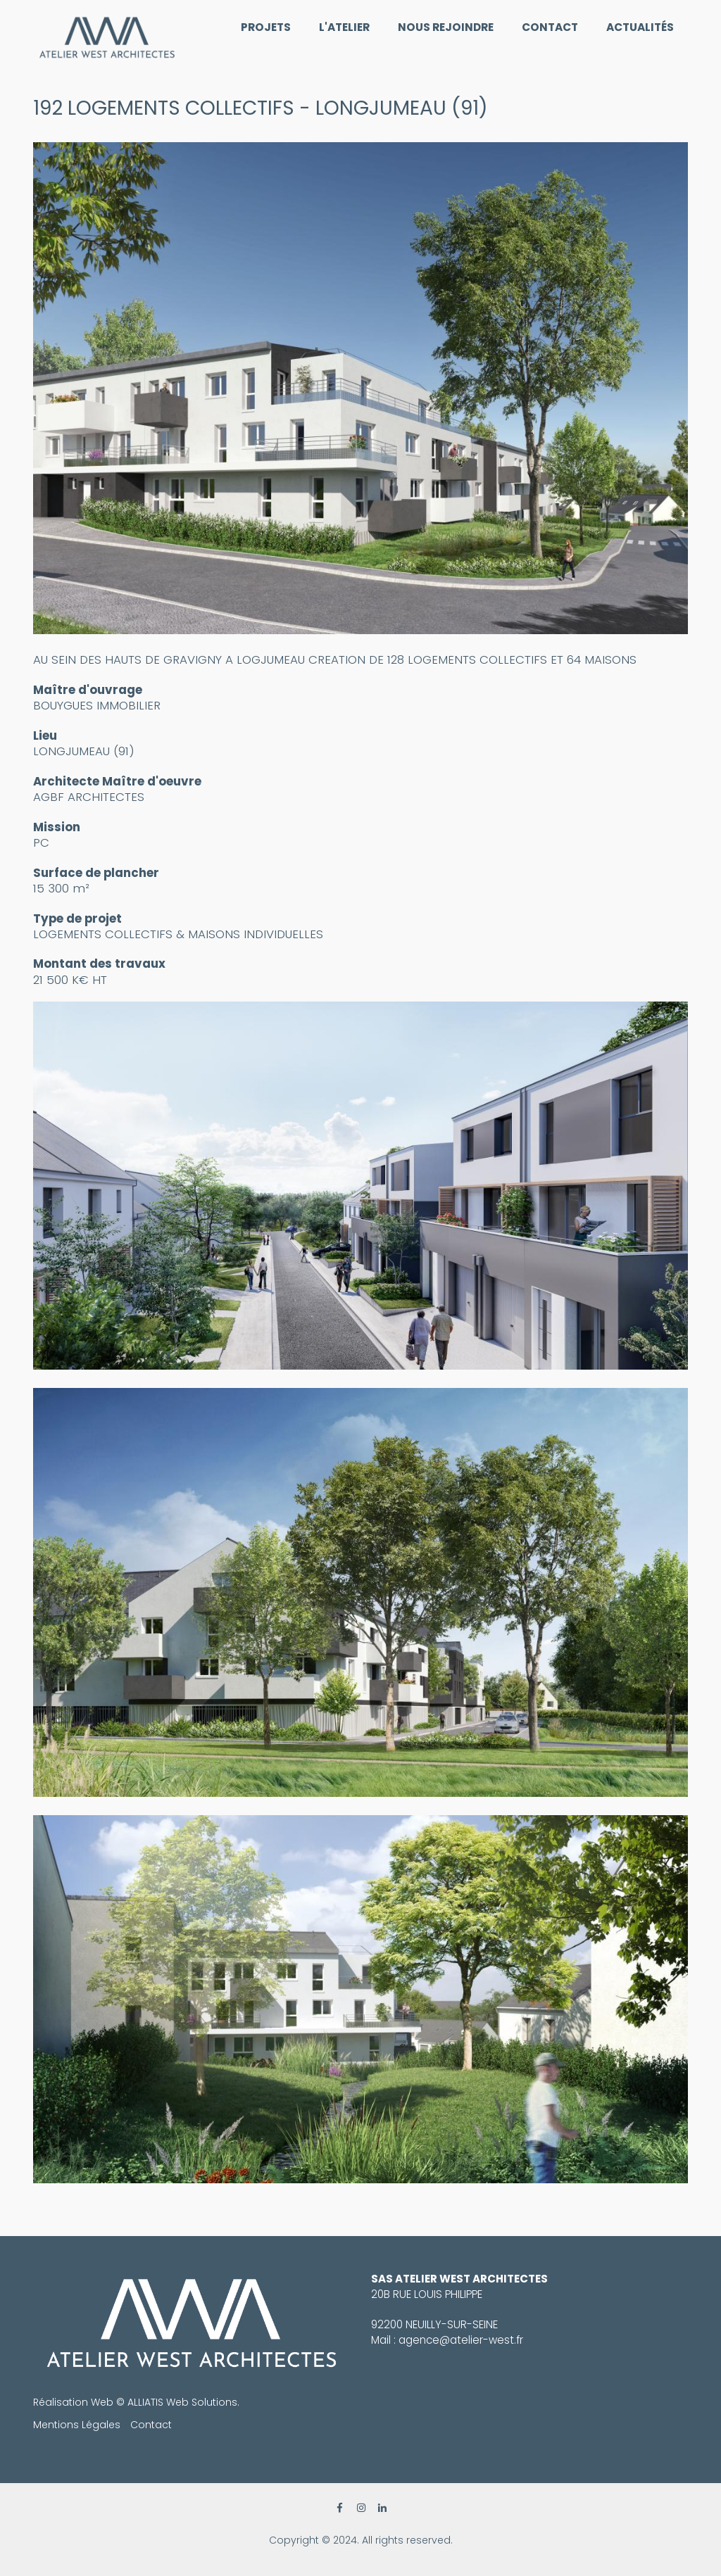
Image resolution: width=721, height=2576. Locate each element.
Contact (550, 27)
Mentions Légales (76, 2425)
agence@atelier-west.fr (461, 2339)
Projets (266, 27)
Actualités (640, 27)
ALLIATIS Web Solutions (182, 2402)
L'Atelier (344, 27)
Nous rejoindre (446, 27)
